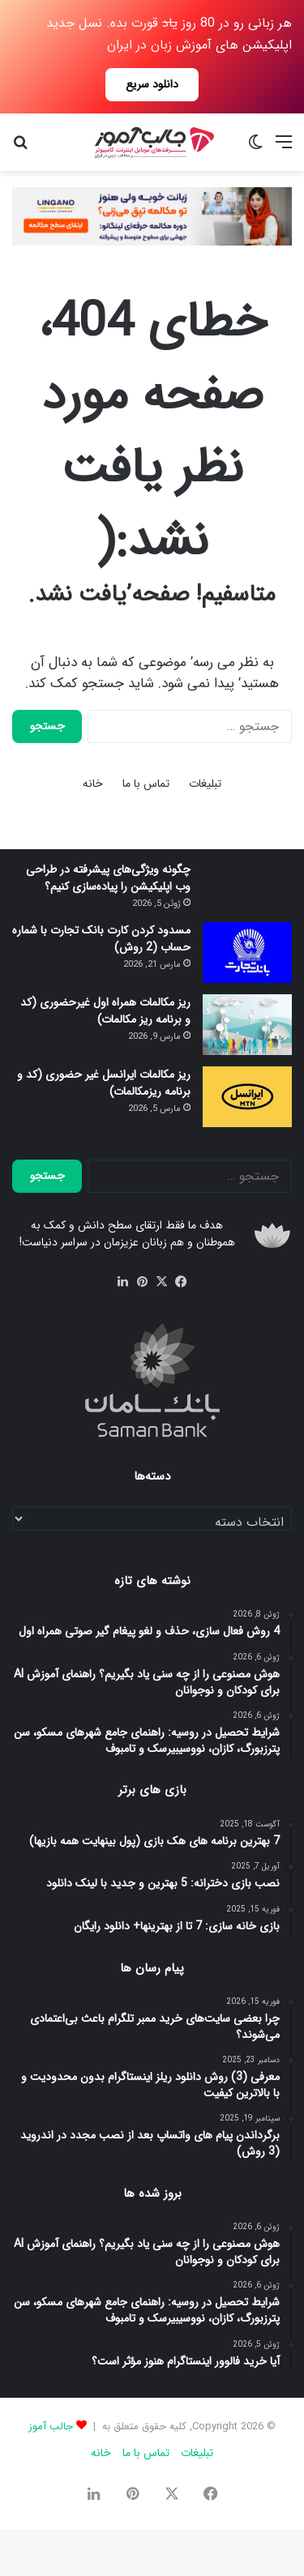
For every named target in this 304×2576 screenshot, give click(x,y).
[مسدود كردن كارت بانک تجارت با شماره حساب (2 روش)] (247, 952)
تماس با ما (145, 783)
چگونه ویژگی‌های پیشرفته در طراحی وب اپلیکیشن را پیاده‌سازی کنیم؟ (108, 878)
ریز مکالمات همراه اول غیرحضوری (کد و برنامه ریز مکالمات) (105, 1010)
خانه (93, 783)
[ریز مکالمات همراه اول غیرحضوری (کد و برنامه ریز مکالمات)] (247, 1024)
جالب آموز (50, 2426)
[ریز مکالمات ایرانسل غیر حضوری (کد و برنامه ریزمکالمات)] (247, 1096)
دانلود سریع (152, 84)
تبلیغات (205, 783)
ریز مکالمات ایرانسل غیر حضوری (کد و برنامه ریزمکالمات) (104, 1083)
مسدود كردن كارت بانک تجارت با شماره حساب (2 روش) (101, 938)
